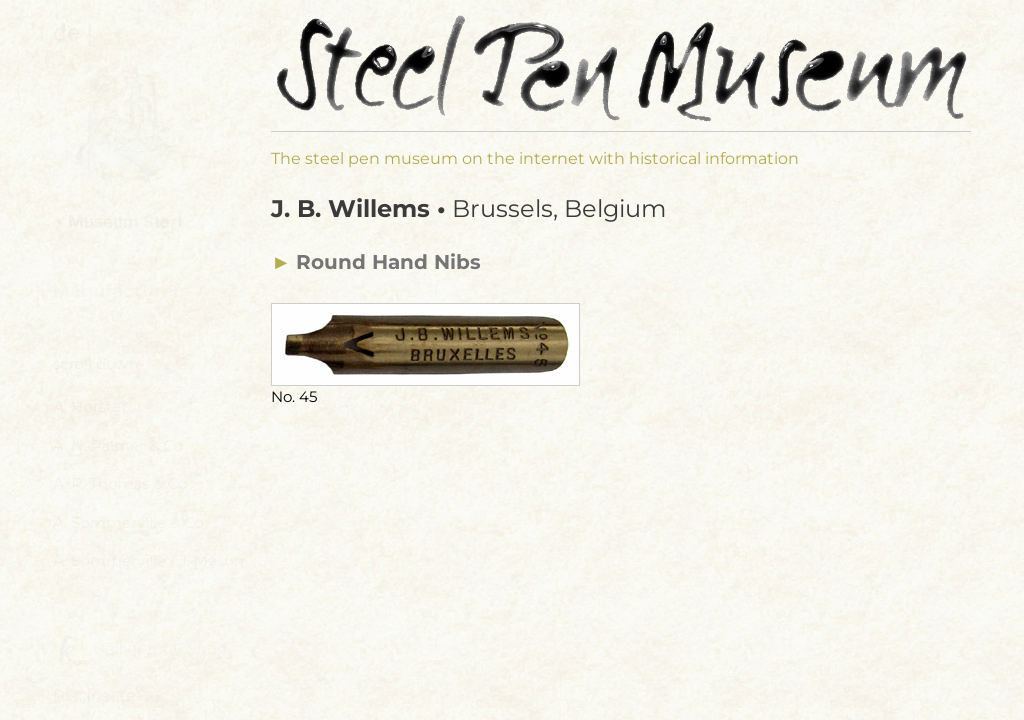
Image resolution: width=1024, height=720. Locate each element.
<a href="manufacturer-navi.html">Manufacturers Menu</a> (153, 460)
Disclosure (94, 695)
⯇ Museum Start (118, 221)
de (66, 33)
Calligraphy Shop (140, 650)
